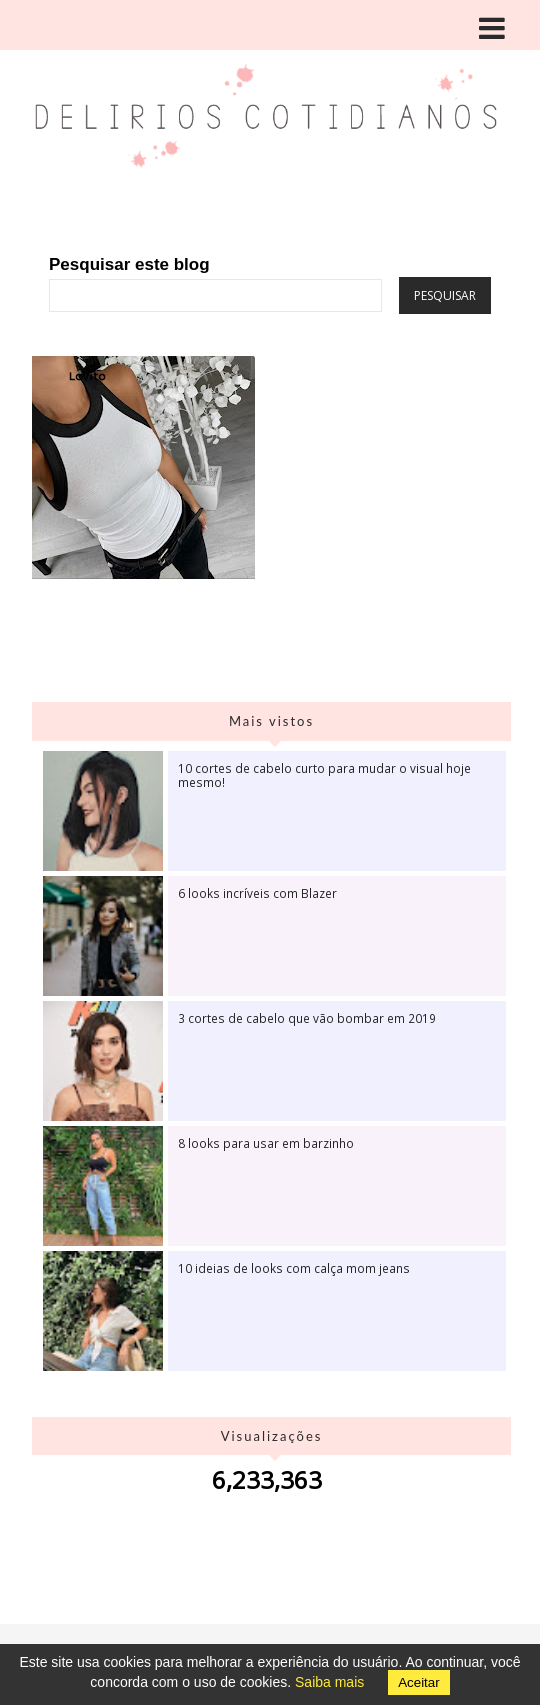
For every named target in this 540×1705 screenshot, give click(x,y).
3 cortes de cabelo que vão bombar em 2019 (307, 1018)
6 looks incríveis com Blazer (257, 893)
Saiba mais (329, 1682)
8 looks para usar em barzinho (266, 1143)
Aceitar (418, 1682)
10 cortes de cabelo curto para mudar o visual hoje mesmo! (324, 775)
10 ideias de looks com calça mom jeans (294, 1268)
